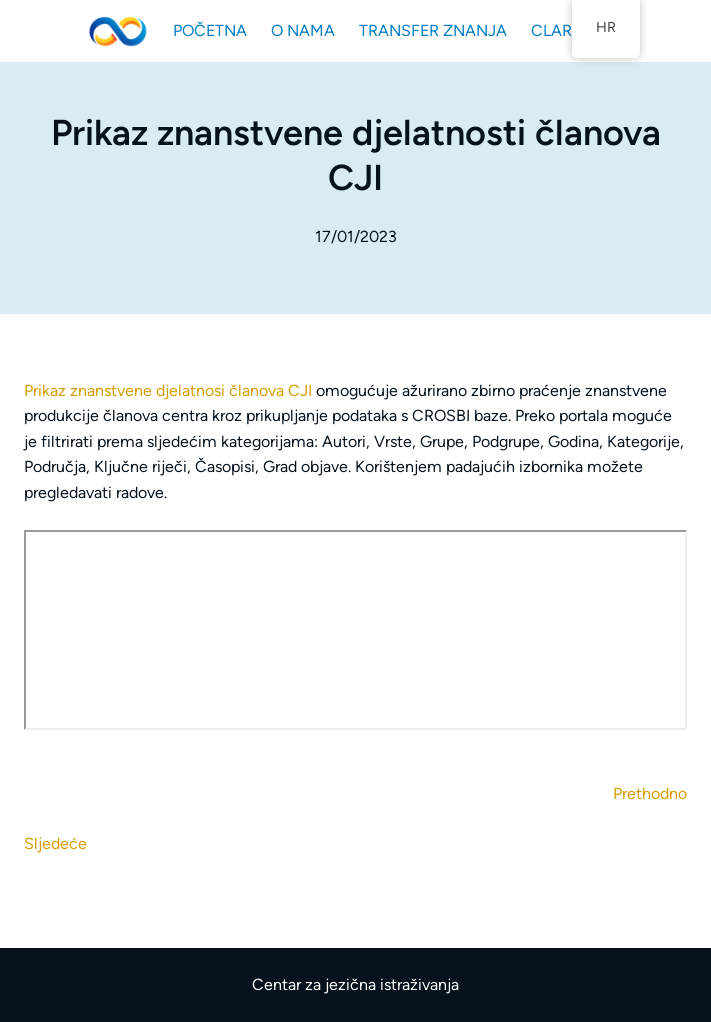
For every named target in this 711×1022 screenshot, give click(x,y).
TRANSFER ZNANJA (433, 30)
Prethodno (650, 793)
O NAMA (303, 30)
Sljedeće (55, 843)
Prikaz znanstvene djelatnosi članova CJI (170, 390)
